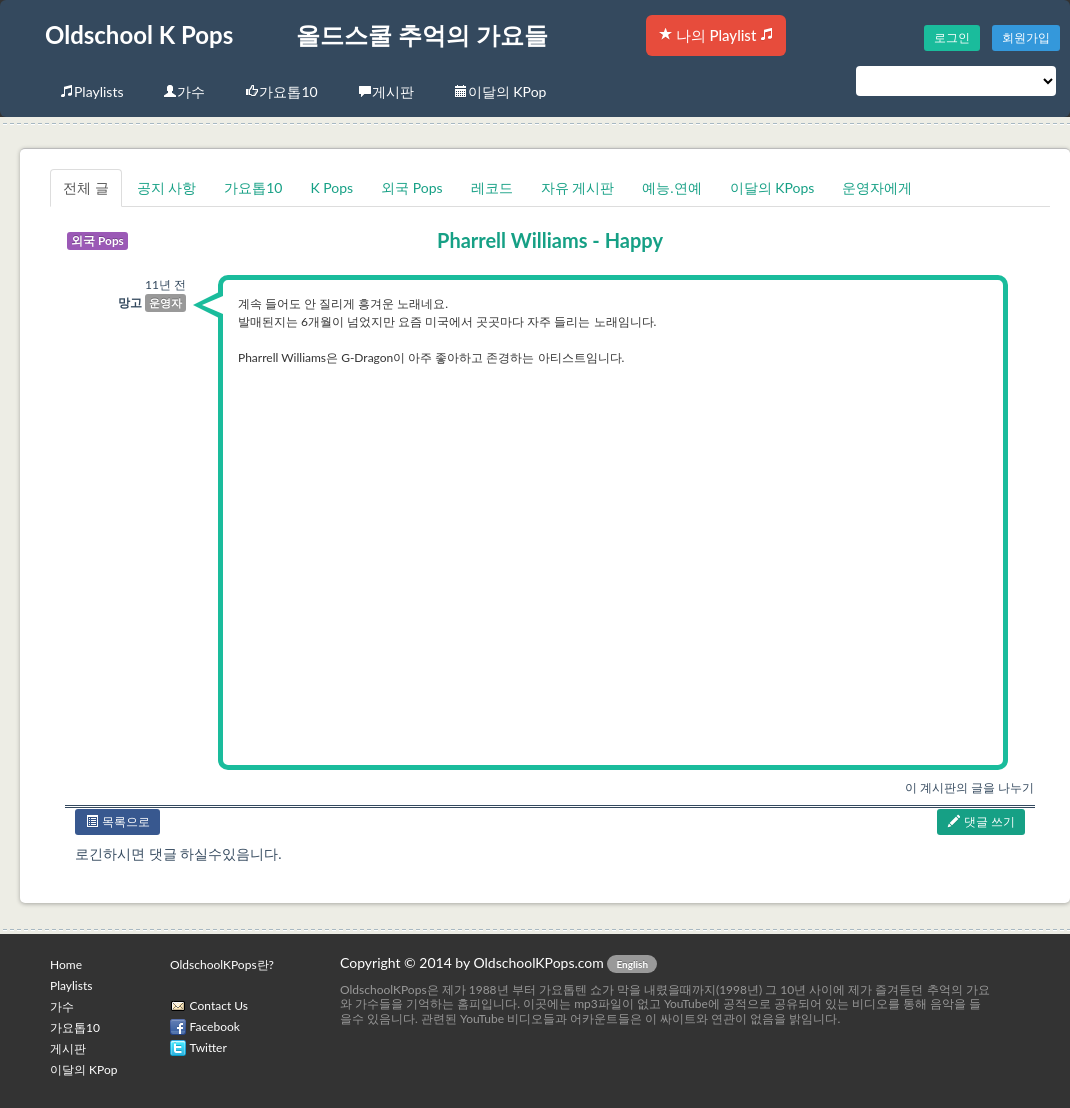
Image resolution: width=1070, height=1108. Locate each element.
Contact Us (219, 1005)
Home (66, 964)
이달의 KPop (500, 91)
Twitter (208, 1047)
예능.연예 (671, 187)
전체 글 (86, 187)
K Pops (331, 187)
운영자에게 (877, 187)
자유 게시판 (578, 187)
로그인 (952, 37)
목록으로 (117, 821)
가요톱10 (281, 91)
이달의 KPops (772, 187)
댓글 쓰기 (981, 821)
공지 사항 (167, 187)
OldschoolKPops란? (222, 964)
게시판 (386, 91)
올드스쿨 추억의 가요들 (422, 34)
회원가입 (1026, 37)
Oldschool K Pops (139, 34)
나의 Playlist (716, 35)
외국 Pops (411, 187)
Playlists (91, 91)
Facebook (215, 1026)
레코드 (492, 187)
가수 (184, 91)
